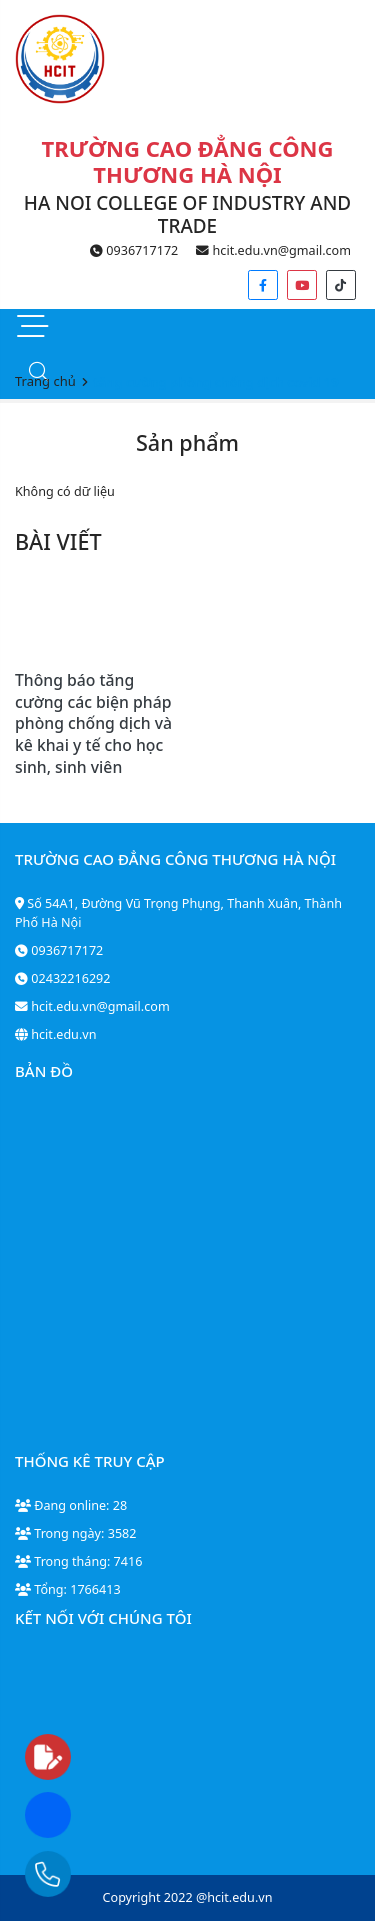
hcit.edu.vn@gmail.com (273, 250)
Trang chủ (45, 381)
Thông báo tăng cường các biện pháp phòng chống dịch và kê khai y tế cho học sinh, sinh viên (93, 723)
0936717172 (134, 250)
